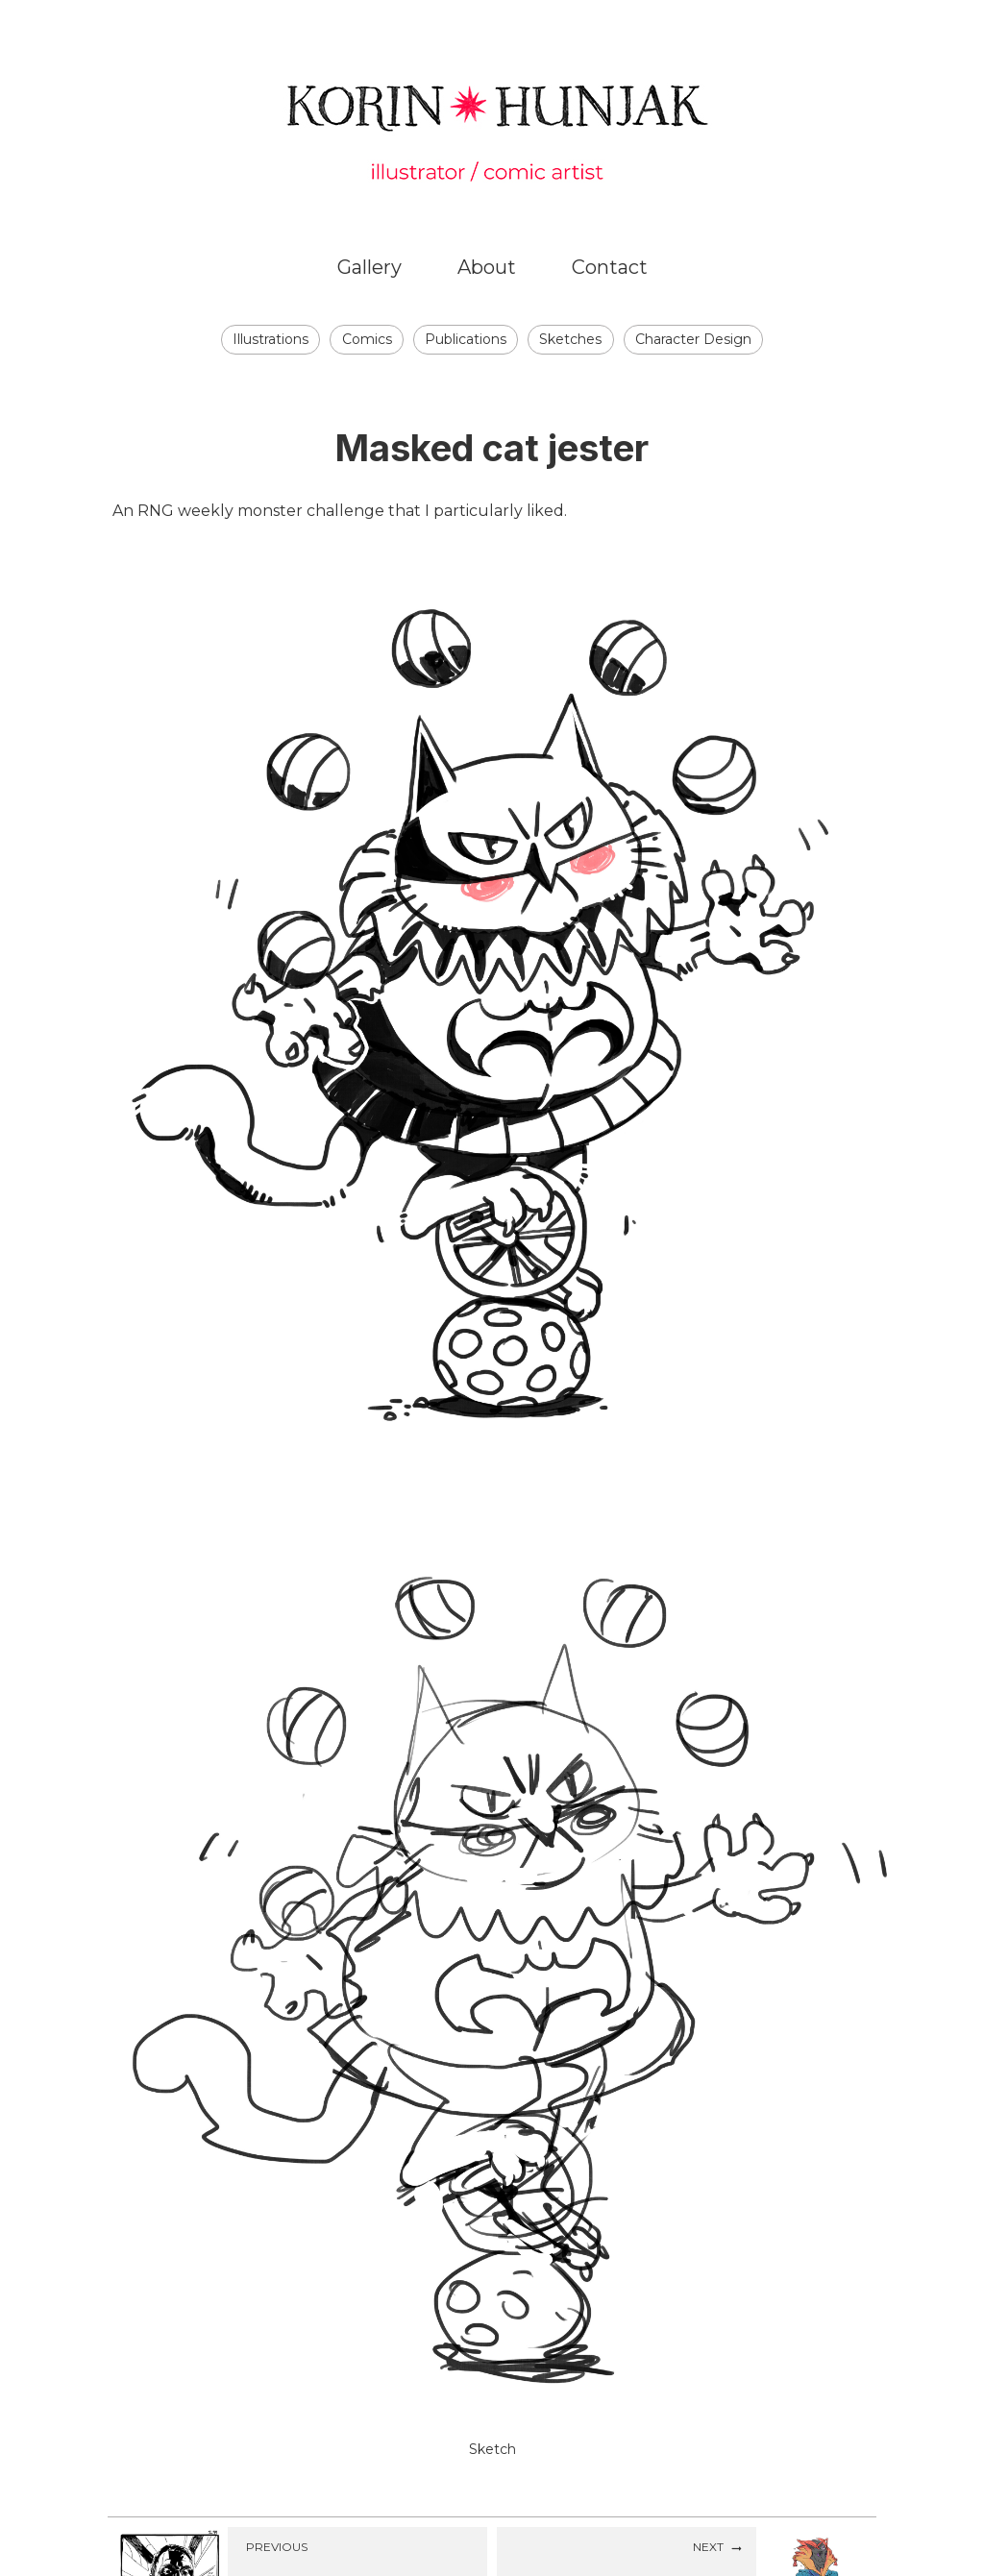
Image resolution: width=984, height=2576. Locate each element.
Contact (610, 267)
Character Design (693, 339)
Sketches (570, 339)
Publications (465, 339)
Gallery (369, 267)
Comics (367, 339)
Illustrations (270, 339)
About (486, 267)
